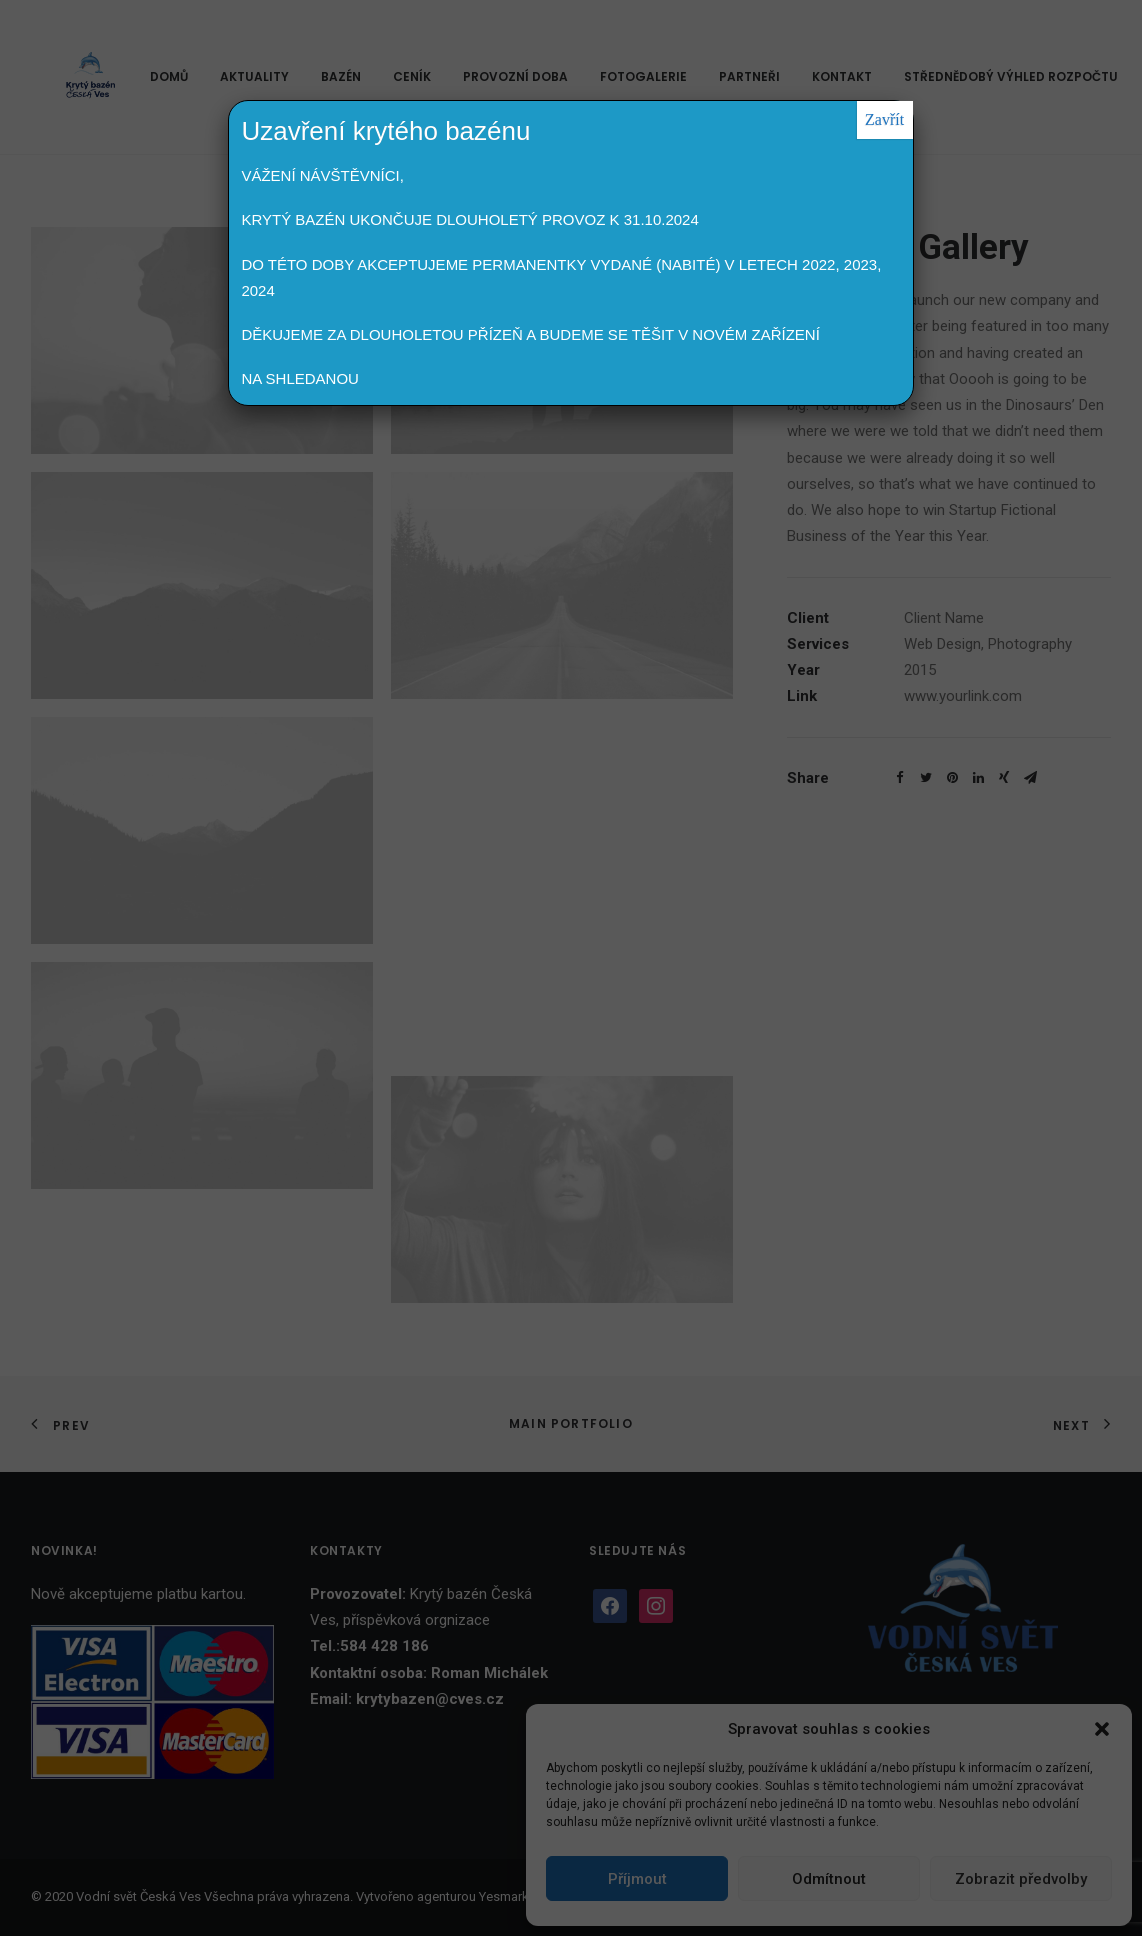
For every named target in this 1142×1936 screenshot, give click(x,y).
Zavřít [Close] (884, 119)
